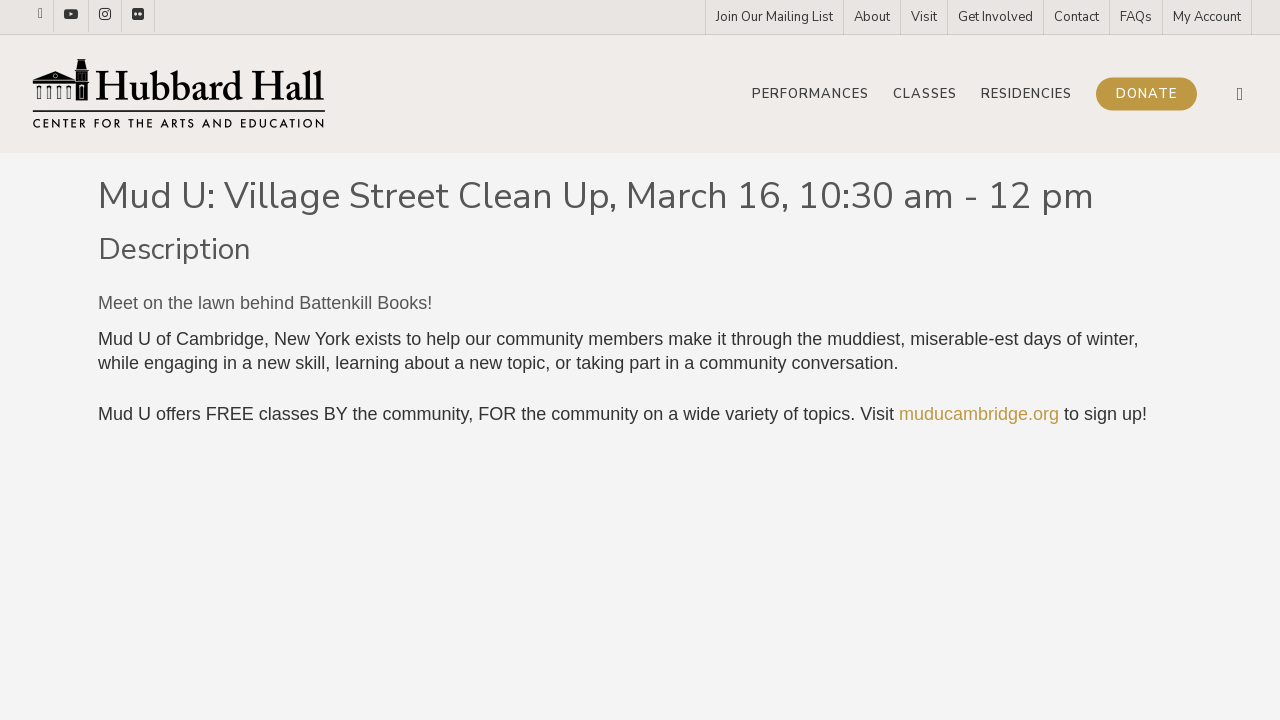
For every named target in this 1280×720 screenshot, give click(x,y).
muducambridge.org (979, 414)
